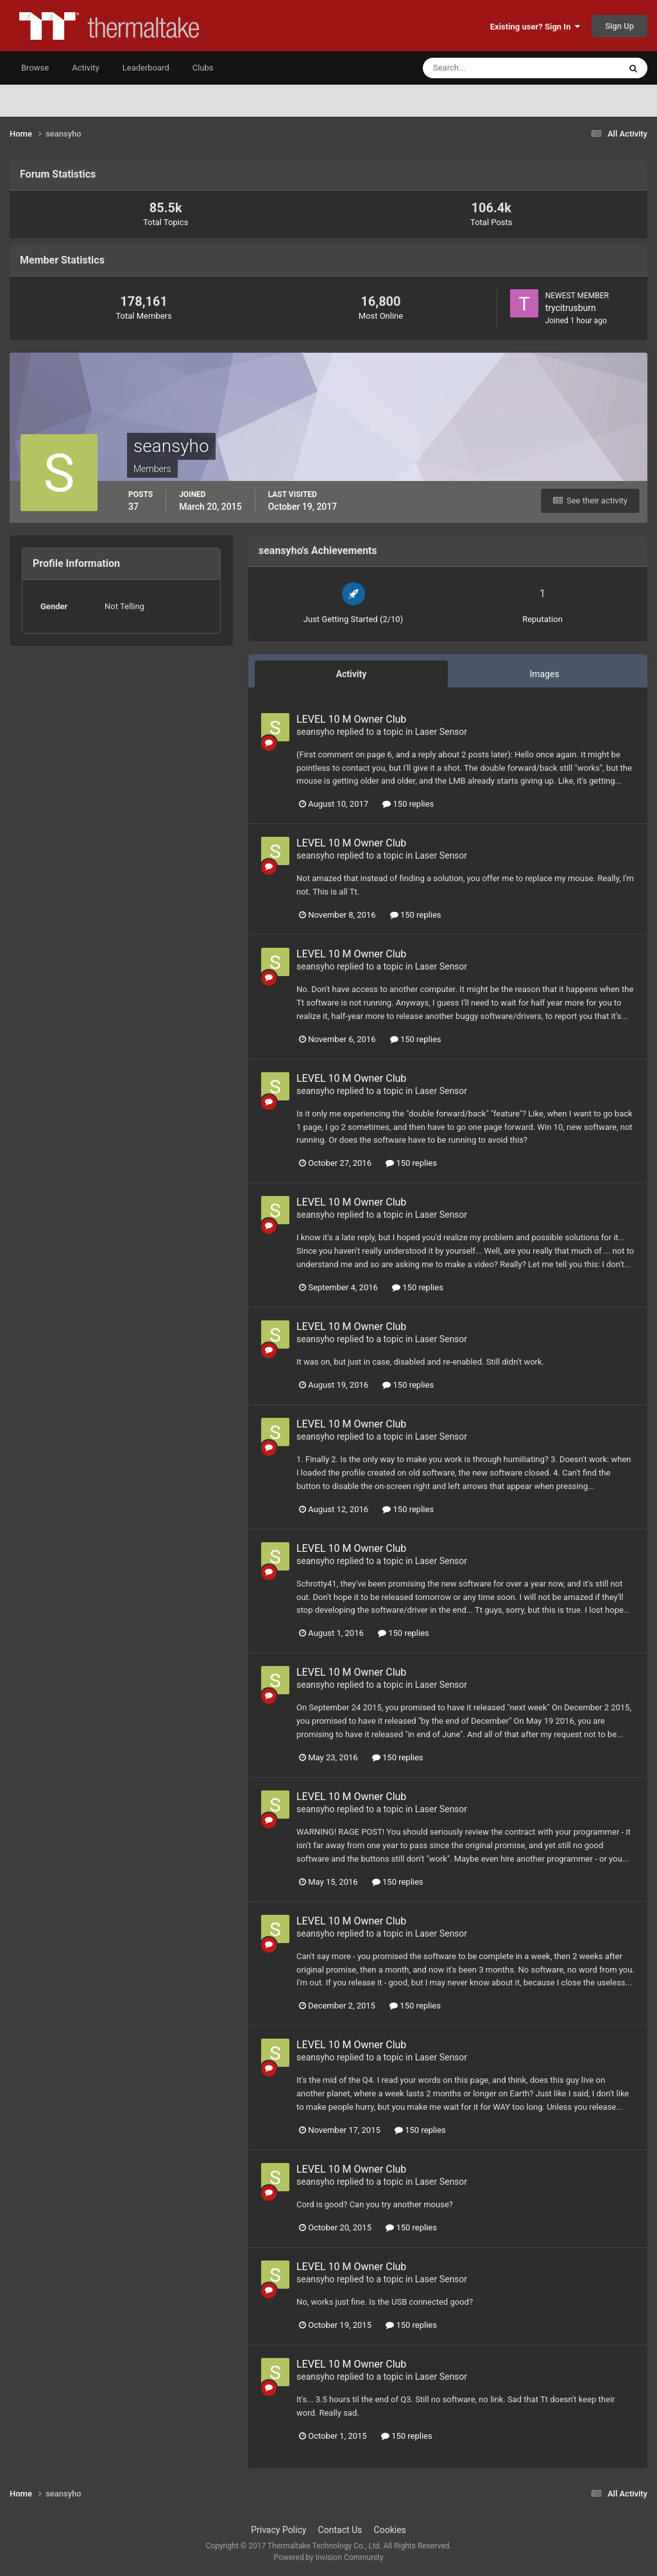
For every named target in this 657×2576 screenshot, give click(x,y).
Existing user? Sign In (535, 26)
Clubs (203, 67)
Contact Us (340, 2530)
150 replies (408, 804)
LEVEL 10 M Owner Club (351, 719)
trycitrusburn (570, 308)
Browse (35, 67)
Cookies (390, 2530)
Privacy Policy (278, 2530)
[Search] (482, 68)
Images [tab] (544, 674)
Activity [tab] (351, 674)
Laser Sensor (441, 732)
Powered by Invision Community (329, 2557)
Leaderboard (146, 67)
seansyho (315, 732)
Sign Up (619, 26)
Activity (85, 67)
